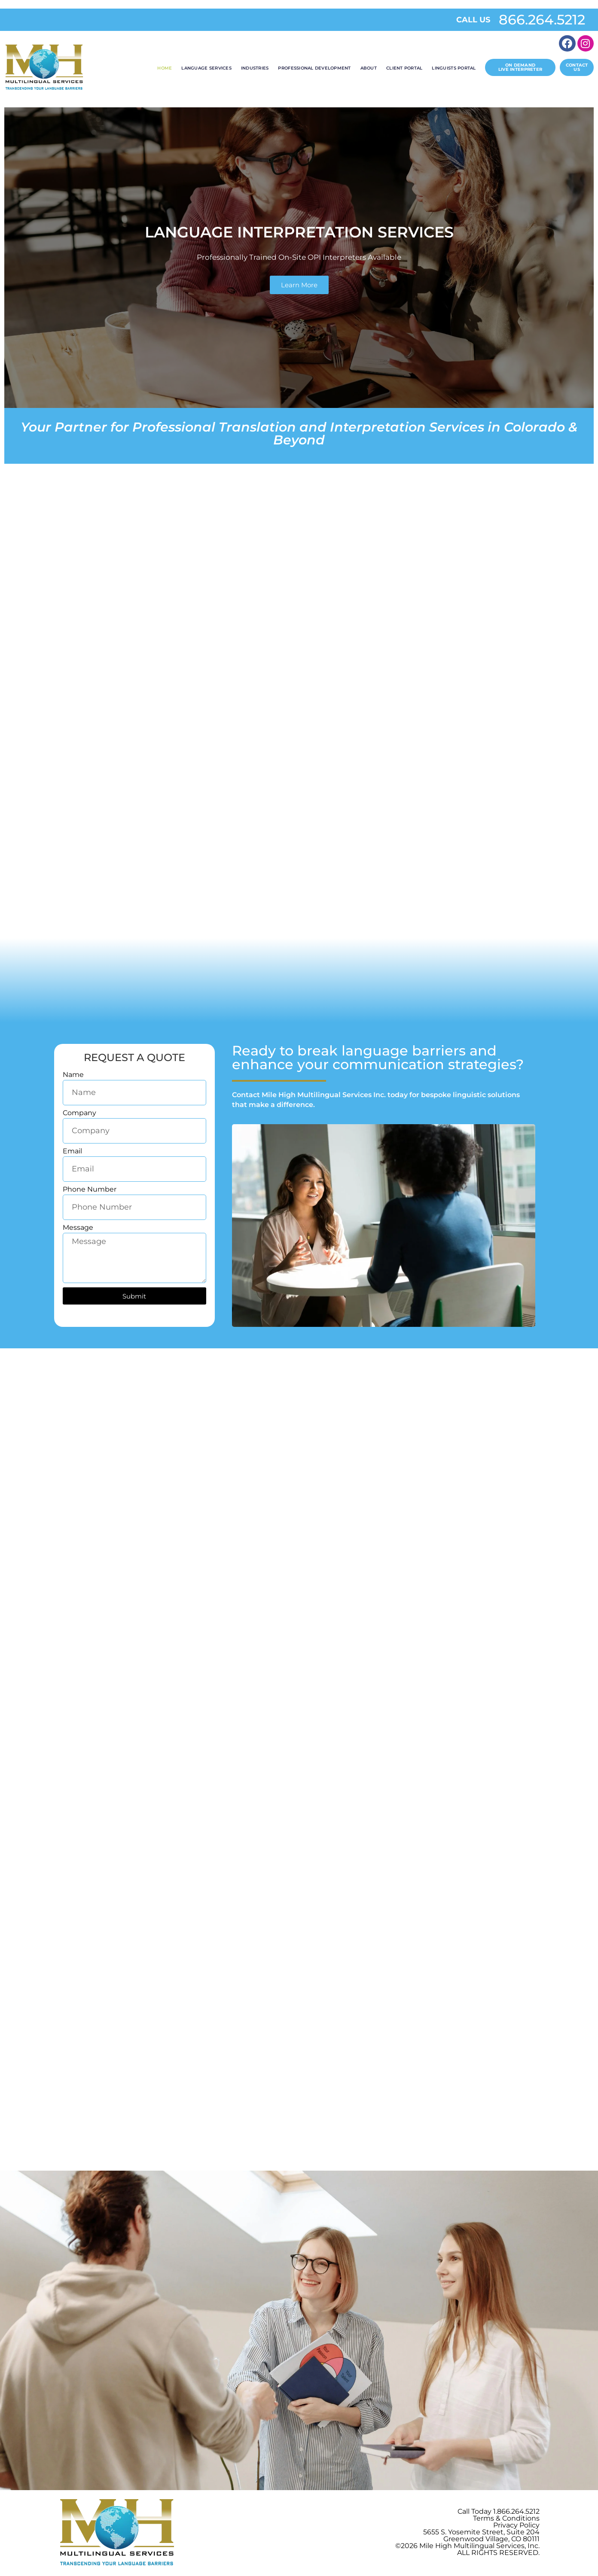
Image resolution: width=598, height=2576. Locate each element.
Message (78, 1228)
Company (79, 1113)
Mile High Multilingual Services (472, 2547)
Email (72, 1151)
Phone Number (89, 1189)
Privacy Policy (516, 2526)
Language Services (206, 68)
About (368, 68)
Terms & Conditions (506, 2519)
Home (164, 68)
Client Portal (404, 68)
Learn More (299, 285)
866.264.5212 (542, 19)
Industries (255, 68)
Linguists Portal (454, 68)
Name (73, 1075)
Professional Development (314, 68)
